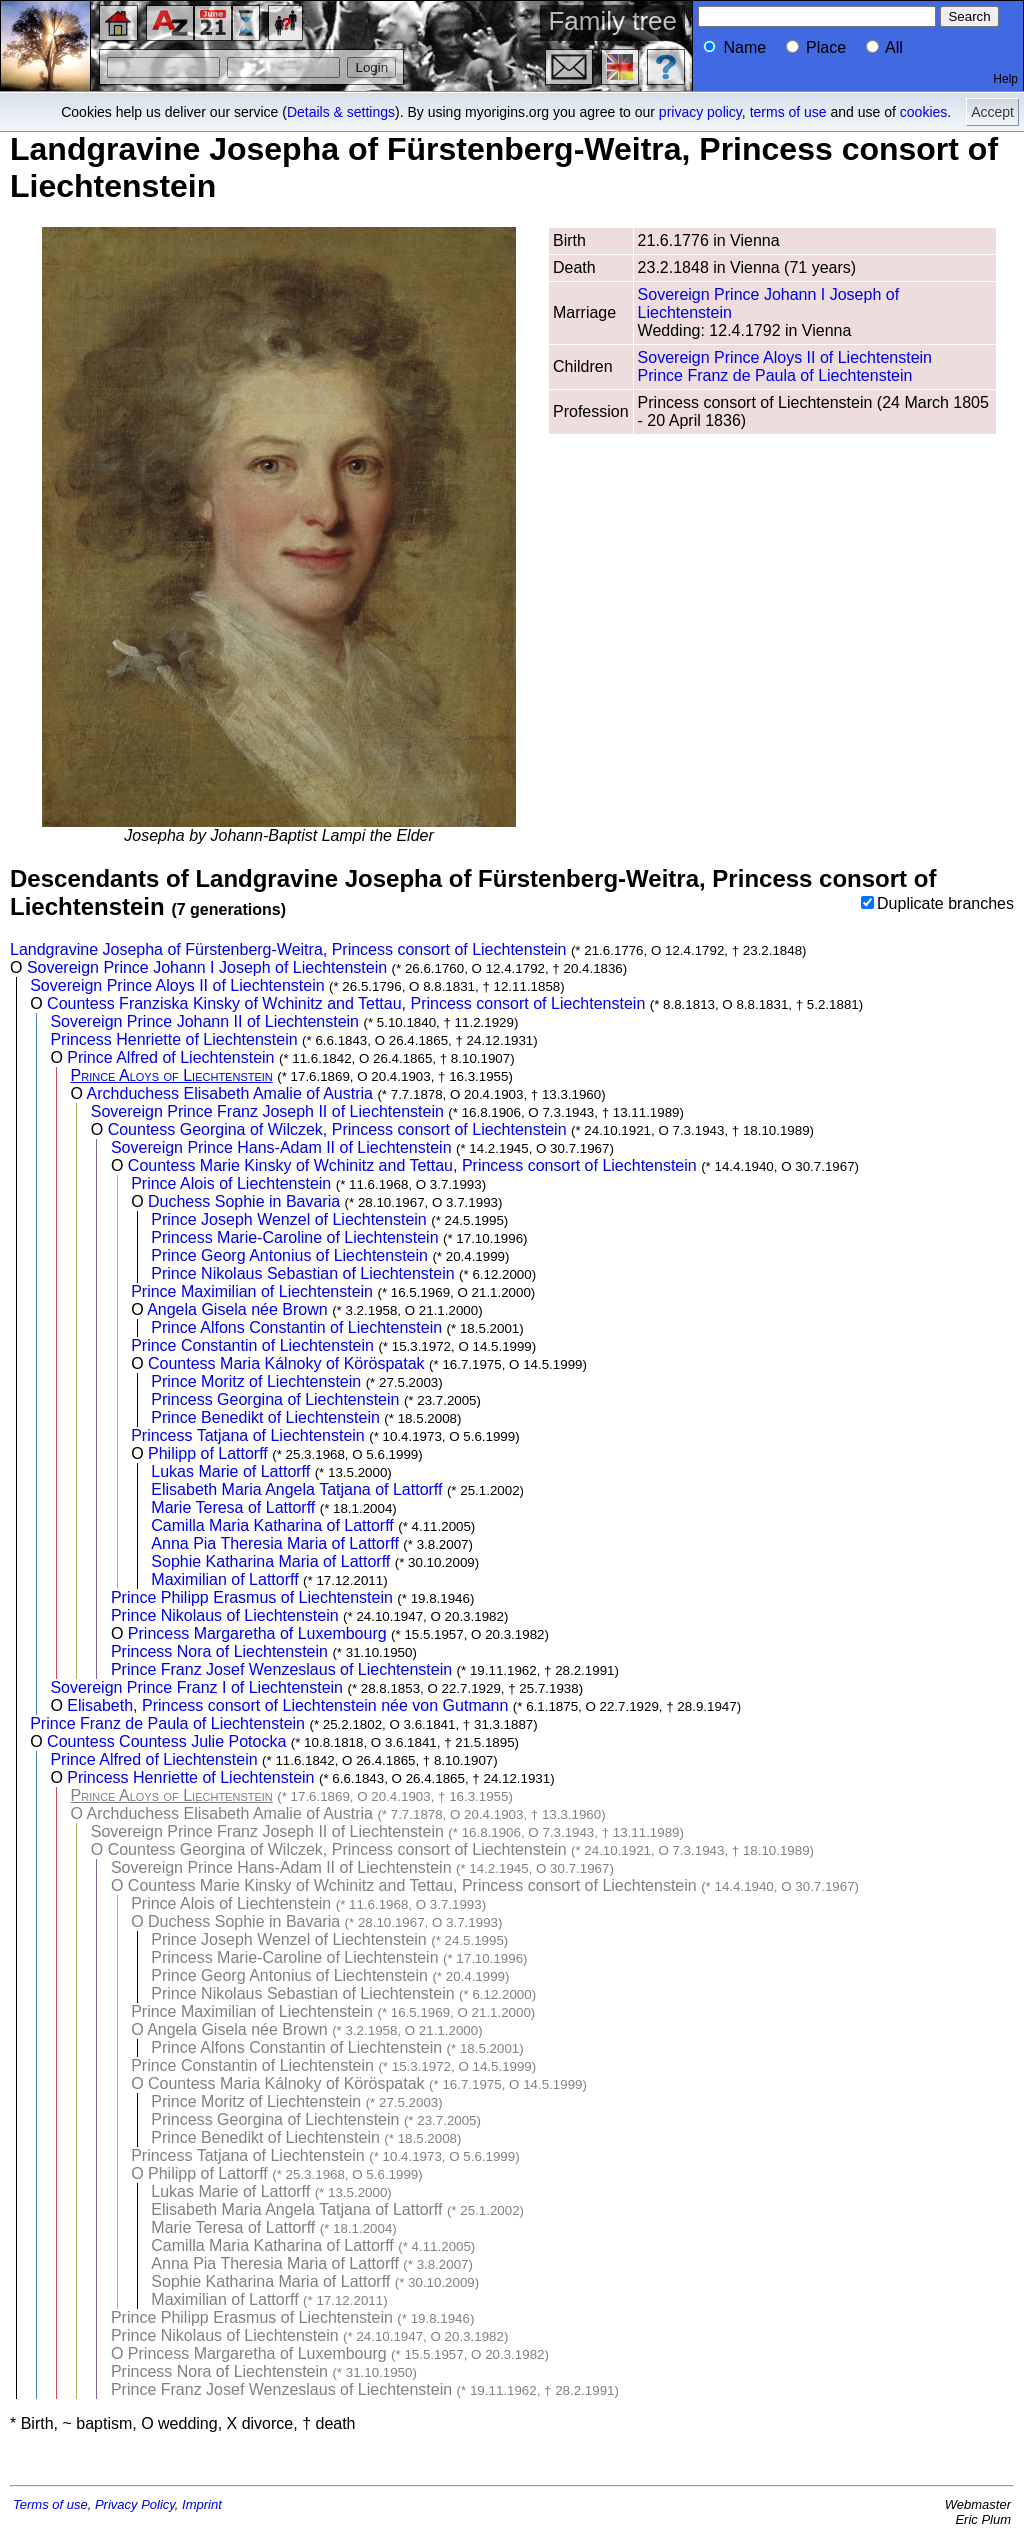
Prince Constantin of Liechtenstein (252, 1345)
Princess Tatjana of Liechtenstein (248, 1435)
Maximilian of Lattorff (224, 1579)
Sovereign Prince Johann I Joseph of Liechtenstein (207, 967)
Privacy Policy (135, 2504)
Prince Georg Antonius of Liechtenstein (289, 1255)
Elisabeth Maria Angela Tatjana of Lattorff (296, 1489)
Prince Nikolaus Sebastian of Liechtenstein (302, 1273)
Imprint (202, 2504)
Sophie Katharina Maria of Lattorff (270, 1561)
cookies (923, 112)
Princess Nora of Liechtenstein (219, 1651)
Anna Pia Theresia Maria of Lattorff (275, 1543)
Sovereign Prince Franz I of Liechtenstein (196, 1687)
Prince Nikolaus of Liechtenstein (225, 1615)
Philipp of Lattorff (208, 1453)
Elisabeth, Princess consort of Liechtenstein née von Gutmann (287, 1705)
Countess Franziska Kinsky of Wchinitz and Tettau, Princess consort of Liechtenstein (346, 1003)
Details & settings (341, 112)
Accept (992, 112)
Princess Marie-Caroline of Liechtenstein (294, 1237)
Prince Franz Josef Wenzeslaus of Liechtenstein (281, 1669)
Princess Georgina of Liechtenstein (275, 1399)
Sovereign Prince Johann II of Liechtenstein (204, 1021)
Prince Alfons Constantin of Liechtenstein (296, 1327)
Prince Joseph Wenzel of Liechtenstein (288, 1219)
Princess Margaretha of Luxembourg (257, 1633)
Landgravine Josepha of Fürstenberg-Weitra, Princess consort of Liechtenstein (288, 949)
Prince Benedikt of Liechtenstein (265, 1417)
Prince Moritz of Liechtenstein (256, 1381)
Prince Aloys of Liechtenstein (172, 1075)
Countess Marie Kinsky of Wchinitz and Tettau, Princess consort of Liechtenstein (412, 1165)
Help (1005, 79)
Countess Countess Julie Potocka (166, 1741)
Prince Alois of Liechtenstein (231, 1183)
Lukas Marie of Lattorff (230, 1471)
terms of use (788, 112)
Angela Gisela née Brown (237, 1309)
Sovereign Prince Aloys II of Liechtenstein (785, 357)
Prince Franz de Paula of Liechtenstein (775, 375)
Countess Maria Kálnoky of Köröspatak (286, 1363)
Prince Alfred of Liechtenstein (170, 1057)
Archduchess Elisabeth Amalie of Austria (230, 1093)
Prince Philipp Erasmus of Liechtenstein (252, 1597)
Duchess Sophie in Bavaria (244, 1201)
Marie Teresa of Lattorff (233, 1507)
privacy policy (700, 112)
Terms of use (50, 2504)
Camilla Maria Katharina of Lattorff (272, 1525)
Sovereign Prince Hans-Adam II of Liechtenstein (281, 1147)
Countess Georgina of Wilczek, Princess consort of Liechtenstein (337, 1129)
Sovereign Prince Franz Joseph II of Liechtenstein (267, 1111)
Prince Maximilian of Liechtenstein (252, 1291)
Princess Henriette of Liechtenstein (173, 1039)
